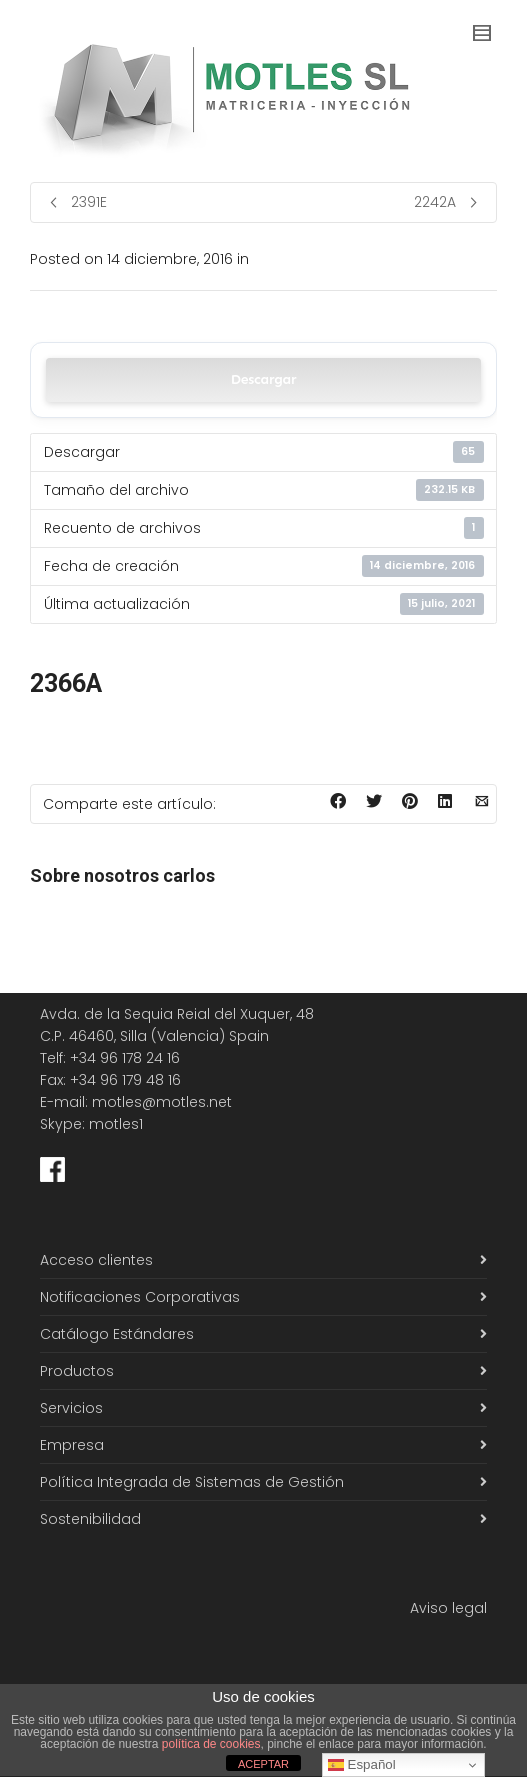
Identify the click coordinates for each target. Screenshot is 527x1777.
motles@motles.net (162, 1102)
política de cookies (211, 1744)
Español (362, 1765)
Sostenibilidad (90, 1519)
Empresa (72, 1445)
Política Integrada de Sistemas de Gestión (192, 1482)
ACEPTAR (263, 1764)
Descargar (264, 379)
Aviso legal (448, 1608)
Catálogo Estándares (117, 1334)
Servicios (71, 1408)
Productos (77, 1371)
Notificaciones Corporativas (140, 1297)
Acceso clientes (96, 1260)
